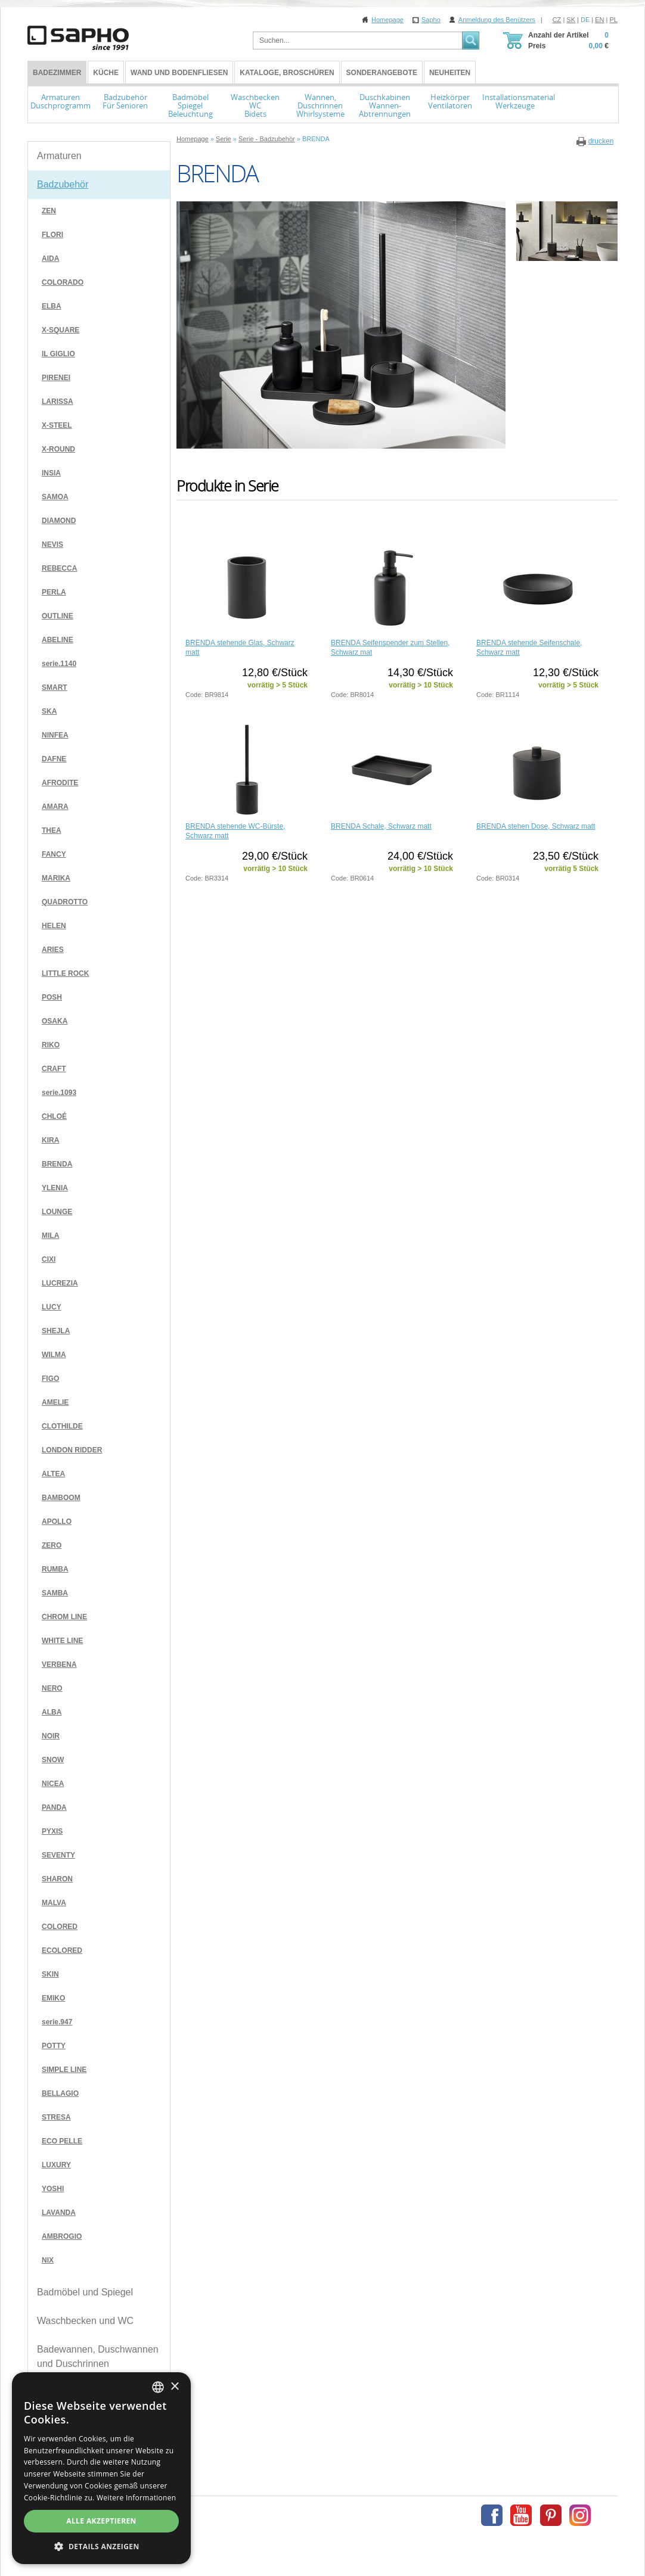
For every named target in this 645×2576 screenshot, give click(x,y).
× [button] (174, 2386)
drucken (601, 141)
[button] (101, 2546)
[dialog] (101, 2468)
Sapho (431, 19)
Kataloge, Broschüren (287, 73)
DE (585, 19)
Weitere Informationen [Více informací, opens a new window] (136, 2498)
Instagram (580, 2515)
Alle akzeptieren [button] (101, 2521)
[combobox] (158, 2387)
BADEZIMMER (57, 73)
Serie (223, 138)
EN (599, 19)
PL (614, 19)
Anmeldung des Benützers (496, 19)
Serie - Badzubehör (266, 138)
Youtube (521, 2515)
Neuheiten (449, 73)
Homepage (387, 19)
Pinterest (551, 2515)
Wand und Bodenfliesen (179, 73)
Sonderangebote (381, 73)
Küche (106, 73)
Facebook (492, 2515)
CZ (557, 19)
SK (570, 19)
